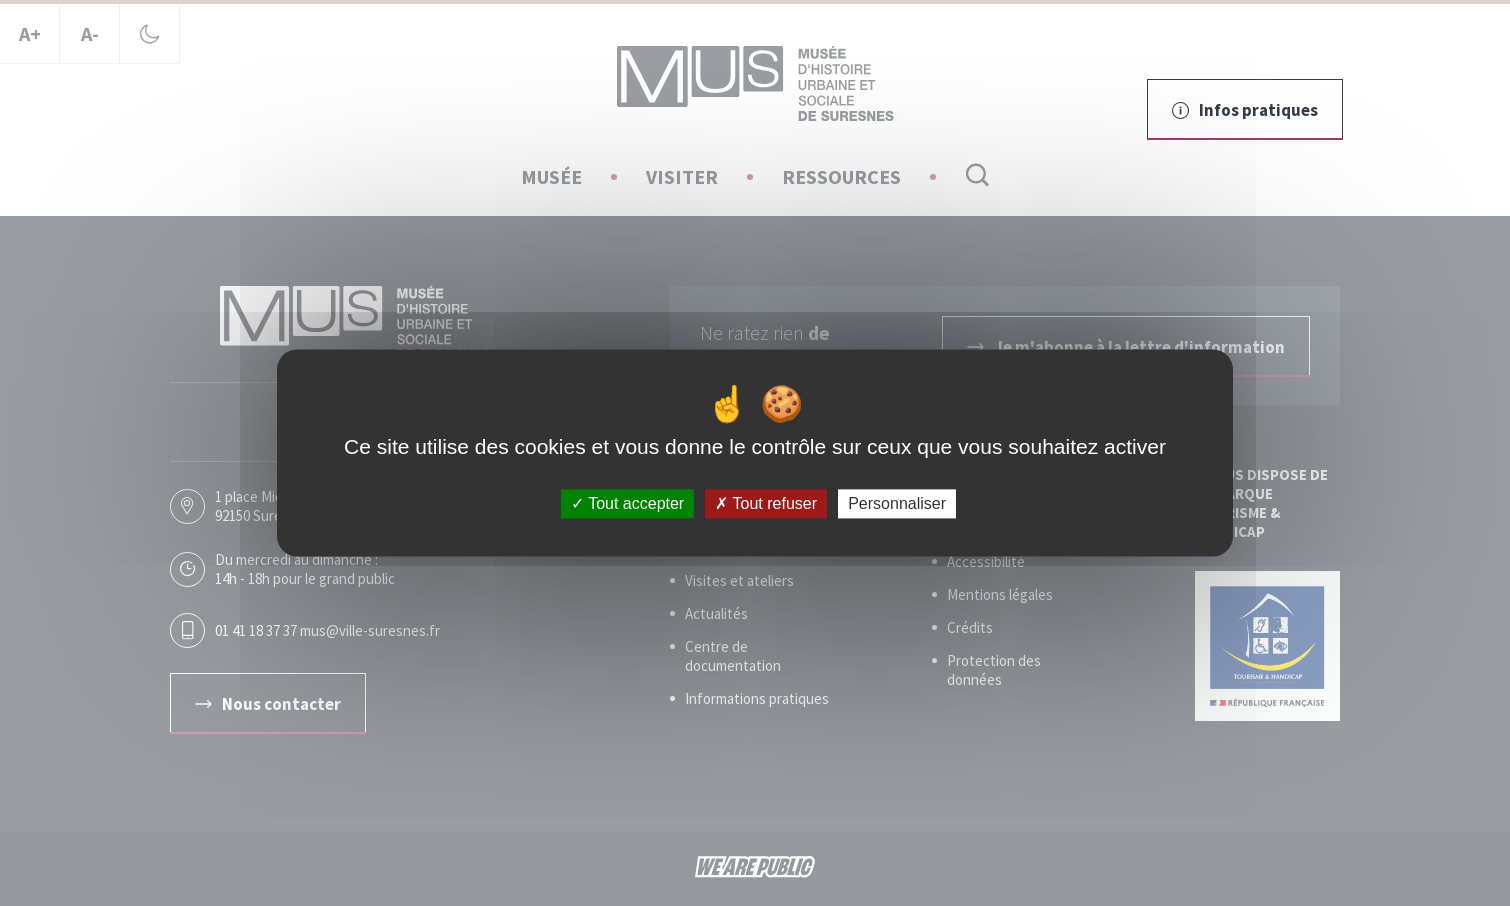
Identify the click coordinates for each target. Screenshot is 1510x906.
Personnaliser (897, 503)
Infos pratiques (1245, 110)
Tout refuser (766, 503)
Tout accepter (627, 503)
